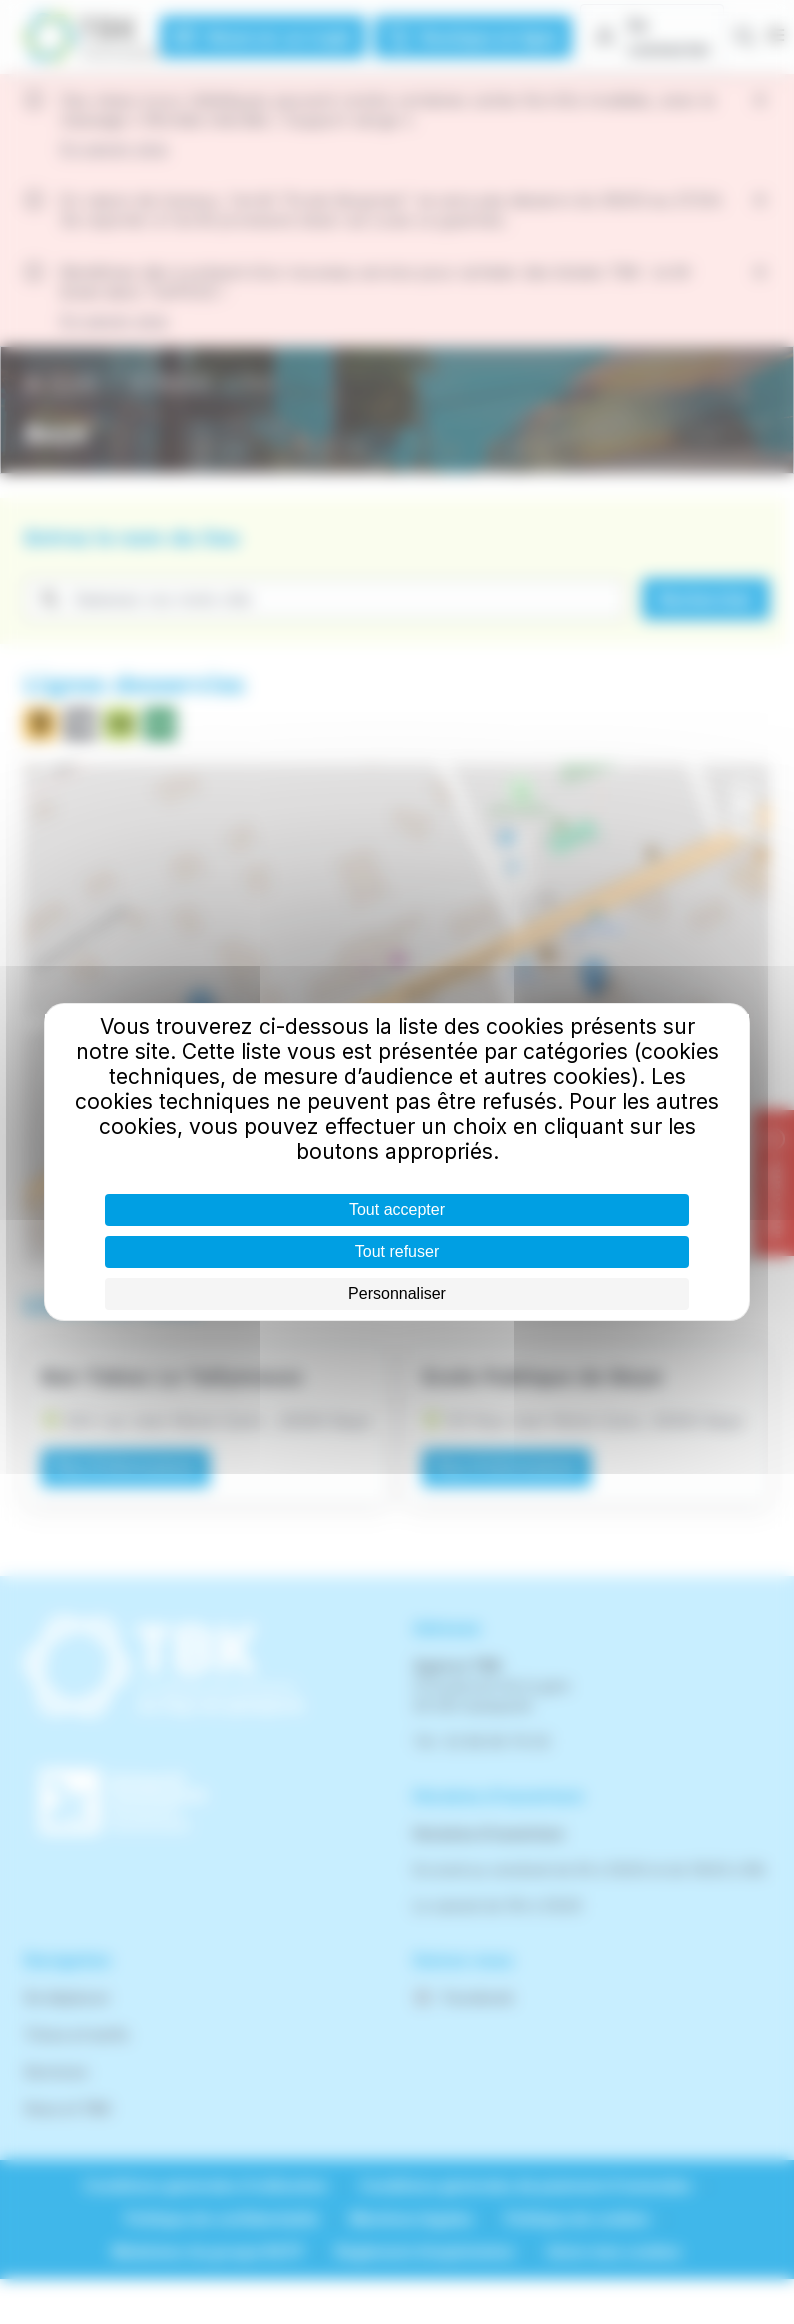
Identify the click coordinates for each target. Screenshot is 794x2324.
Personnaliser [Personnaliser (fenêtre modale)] (397, 1293)
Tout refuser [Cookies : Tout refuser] (397, 1251)
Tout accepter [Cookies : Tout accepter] (397, 1209)
